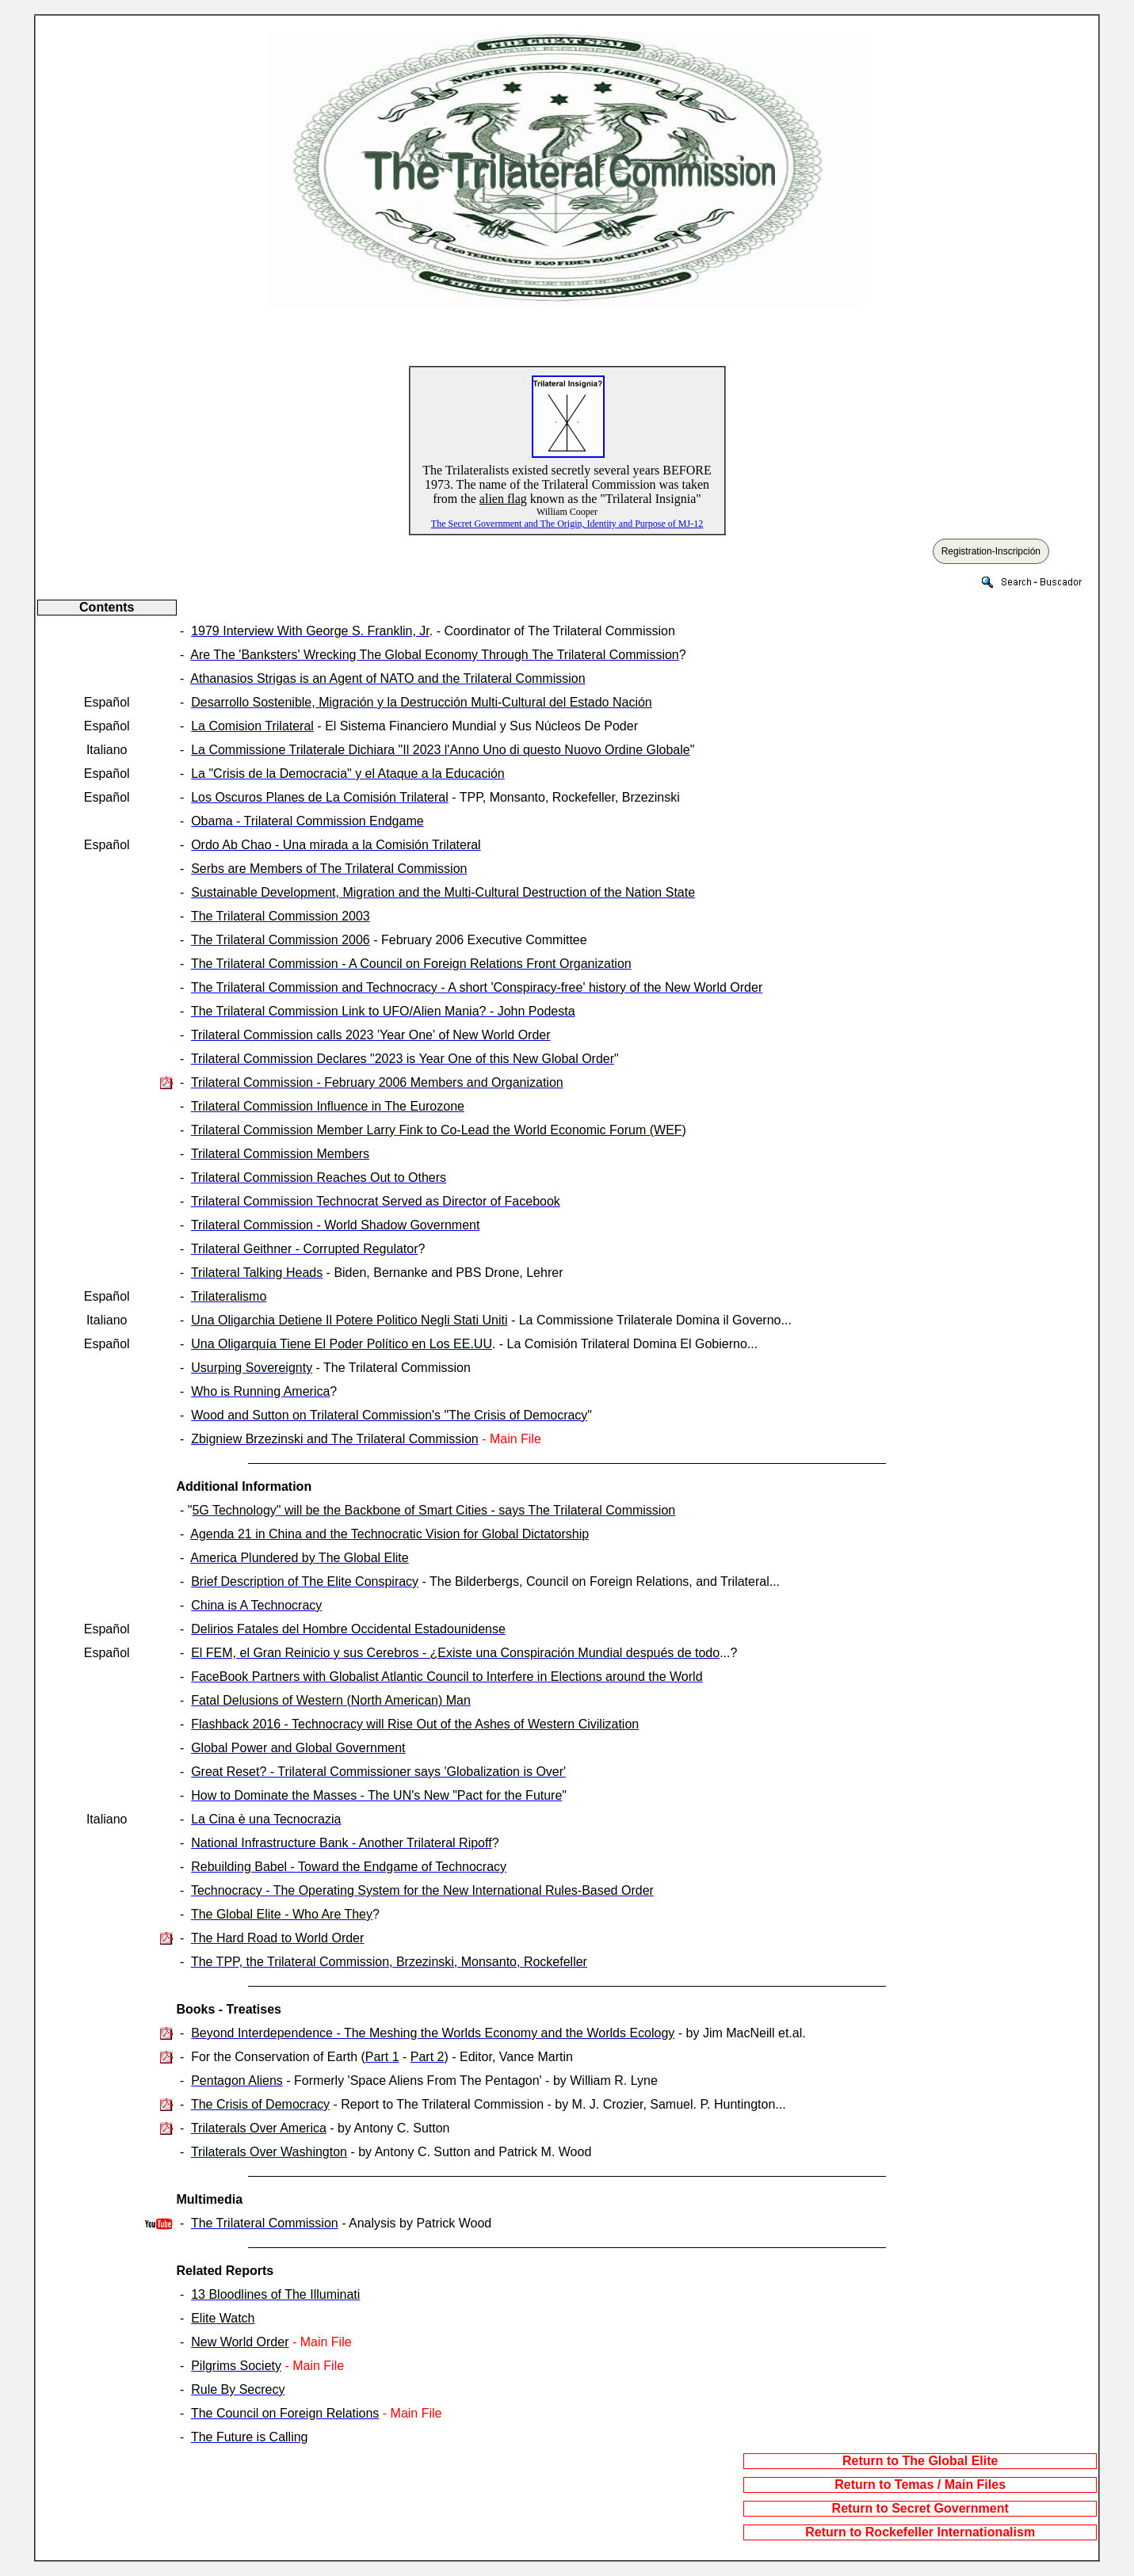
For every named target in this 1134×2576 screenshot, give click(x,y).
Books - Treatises (229, 2009)
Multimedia (210, 2199)
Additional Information (244, 1486)
